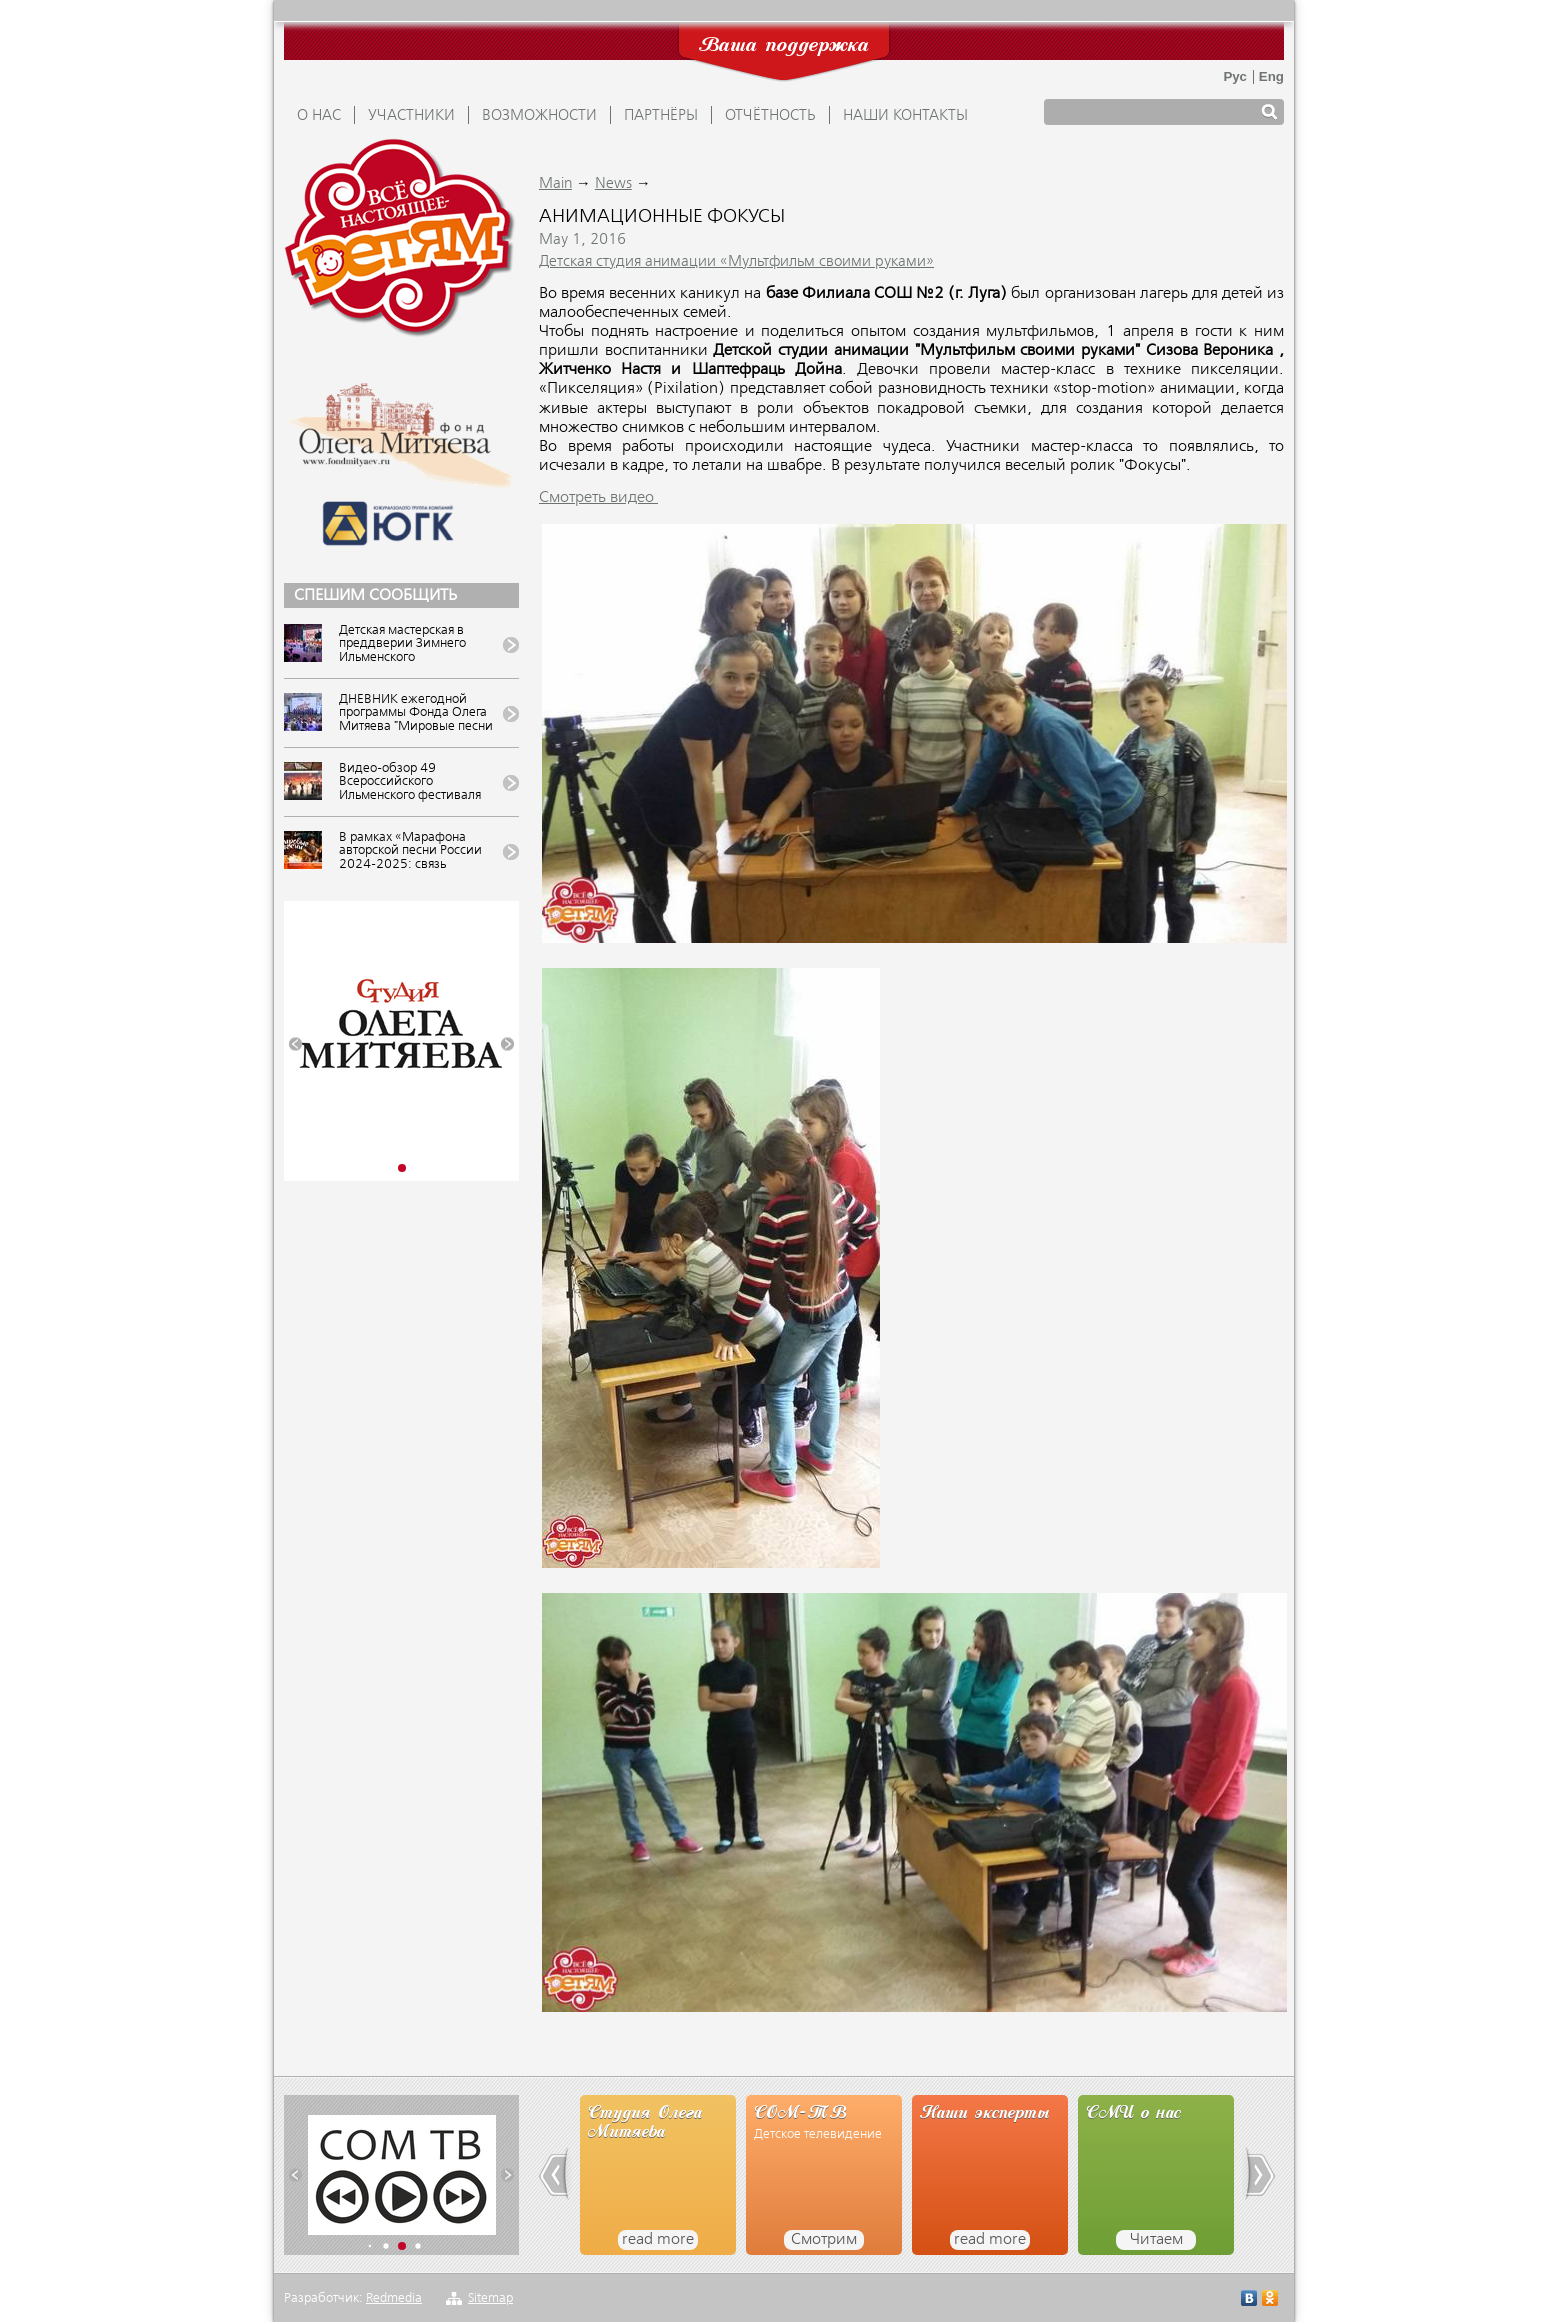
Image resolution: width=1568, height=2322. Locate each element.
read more (658, 2240)
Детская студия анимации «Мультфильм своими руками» (736, 262)
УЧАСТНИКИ (411, 116)
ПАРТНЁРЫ (661, 116)
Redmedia (394, 2298)
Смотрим (824, 2240)
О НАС (319, 116)
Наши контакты (905, 116)
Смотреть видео (598, 498)
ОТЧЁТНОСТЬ (770, 116)
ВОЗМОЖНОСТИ (539, 116)
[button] (295, 1044)
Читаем (1156, 2240)
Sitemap (490, 2298)
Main (555, 184)
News (613, 184)
